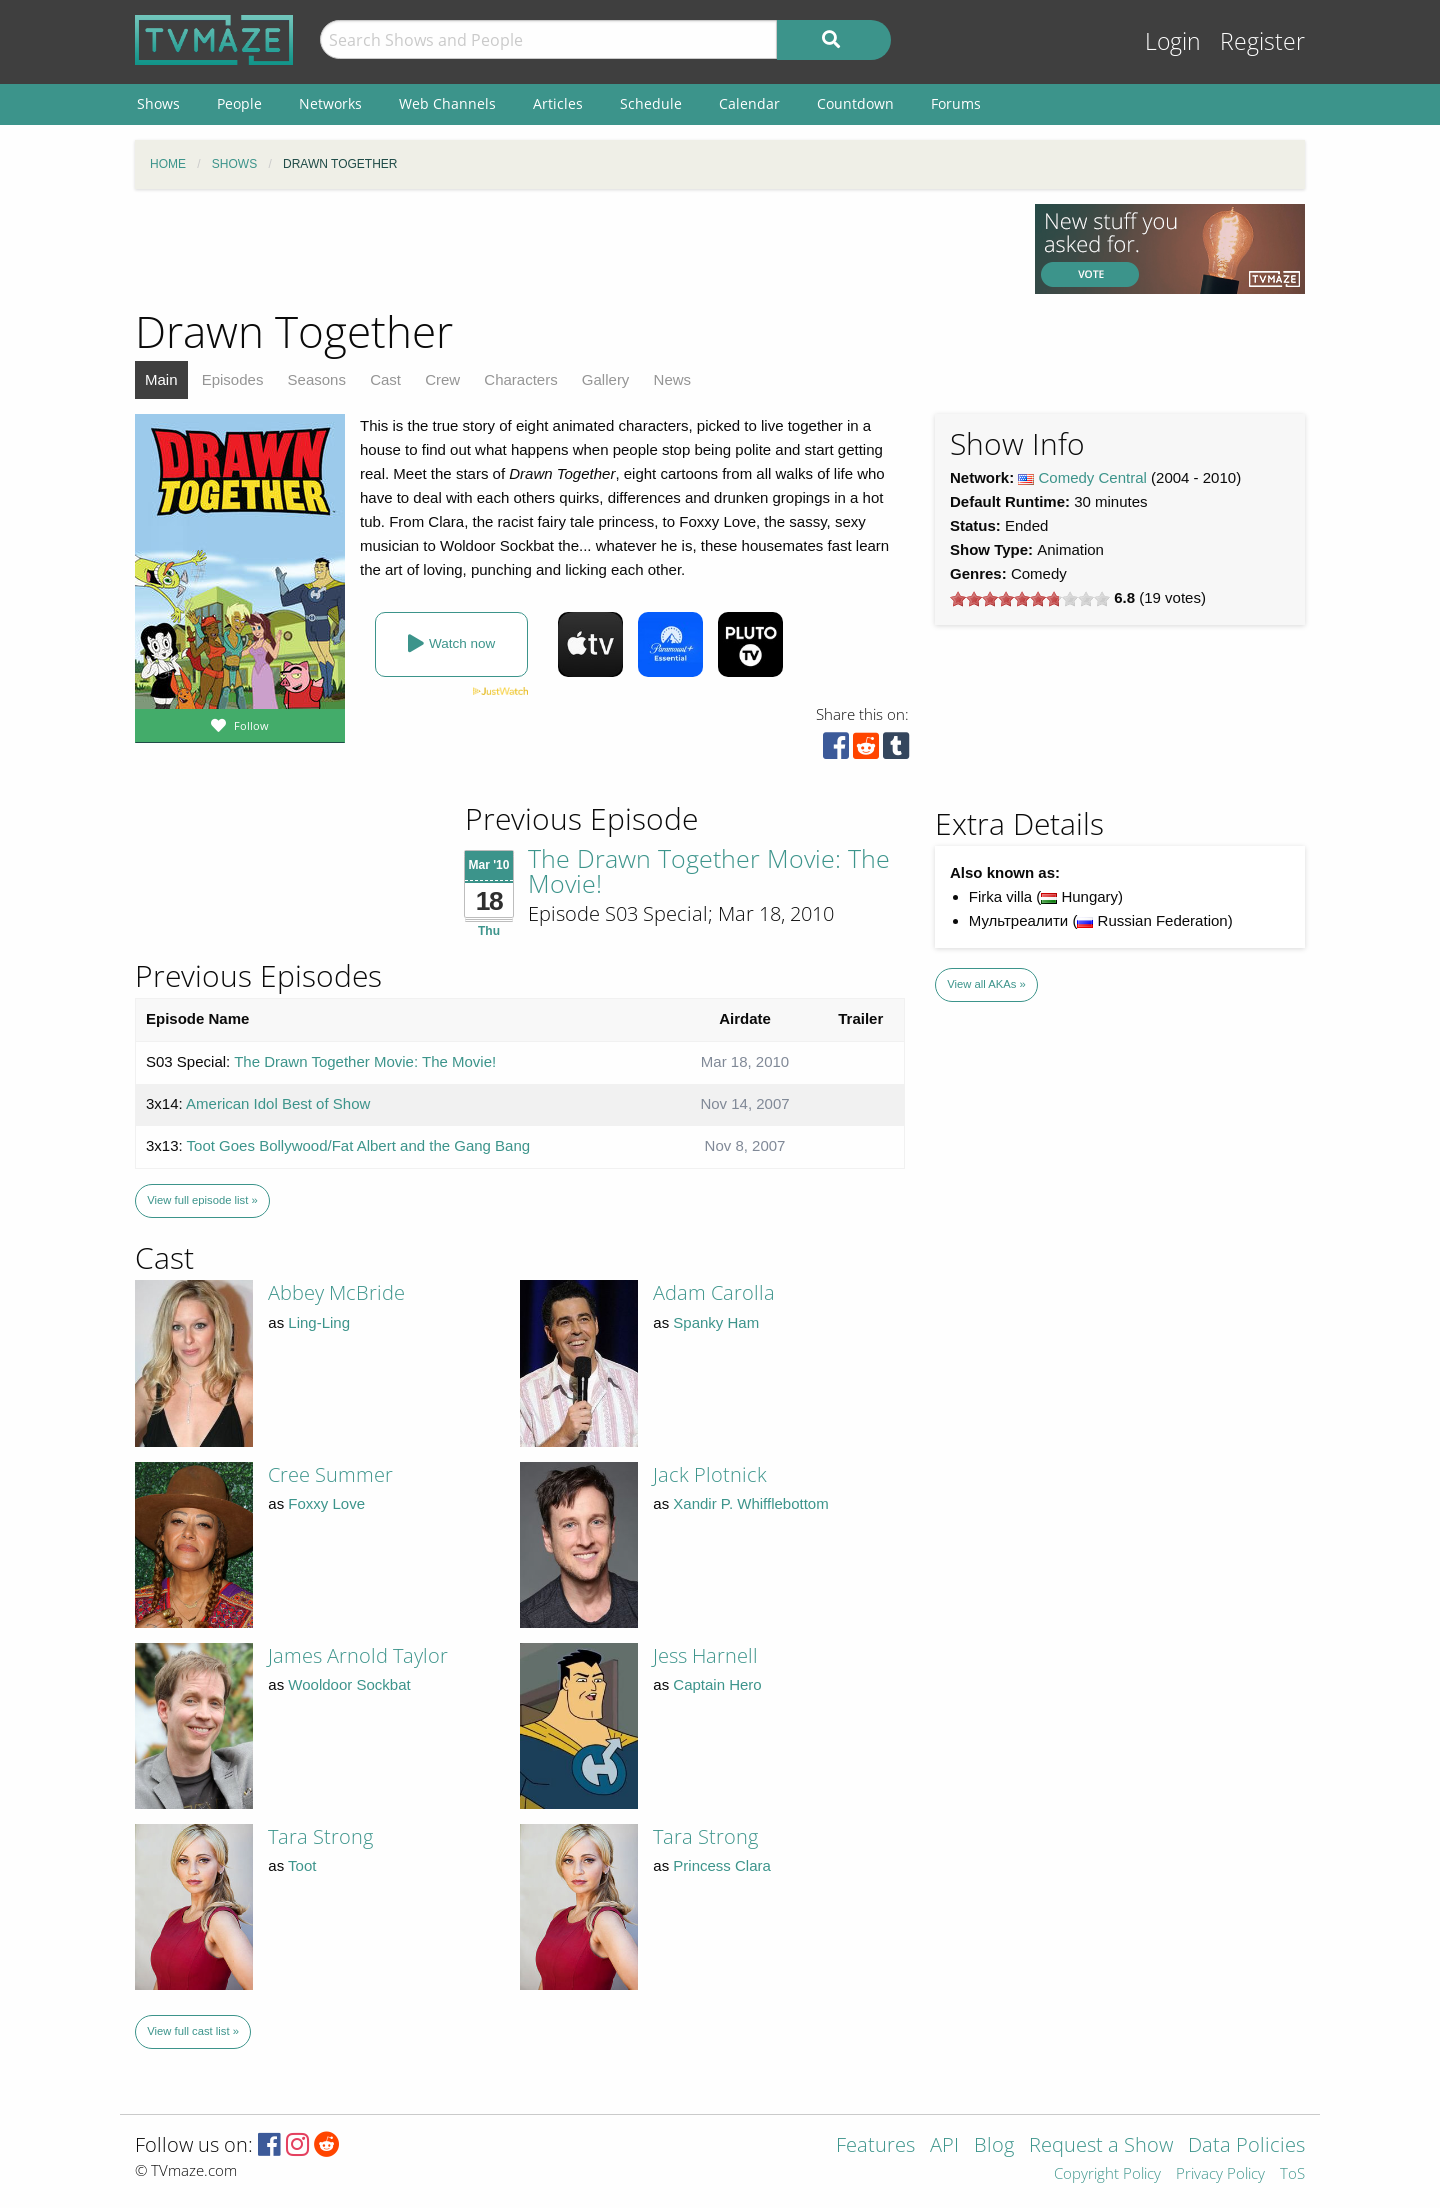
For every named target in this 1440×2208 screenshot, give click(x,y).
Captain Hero (717, 1684)
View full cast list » (193, 2031)
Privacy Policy (1220, 2174)
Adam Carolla (714, 1292)
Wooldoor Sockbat (349, 1684)
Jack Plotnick (710, 1474)
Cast (385, 379)
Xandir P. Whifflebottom (750, 1503)
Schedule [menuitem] (651, 103)
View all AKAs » (986, 984)
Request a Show (1101, 2146)
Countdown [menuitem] (855, 103)
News (673, 379)
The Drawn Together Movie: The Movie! (709, 870)
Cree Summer (330, 1474)
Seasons (317, 379)
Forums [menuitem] (956, 103)
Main (161, 379)
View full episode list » (202, 1200)
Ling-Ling (319, 1322)
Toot (302, 1865)
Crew (442, 379)
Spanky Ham (716, 1322)
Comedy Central (1093, 477)
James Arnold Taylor (358, 1655)
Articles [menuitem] (558, 103)
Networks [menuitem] (330, 103)
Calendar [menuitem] (749, 103)
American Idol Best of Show (278, 1103)
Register (1262, 41)
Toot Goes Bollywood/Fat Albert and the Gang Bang (359, 1145)
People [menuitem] (239, 103)
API (944, 2146)
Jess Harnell (705, 1655)
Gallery (606, 379)
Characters (520, 379)
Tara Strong (320, 1836)
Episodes (233, 379)
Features (875, 2146)
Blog (994, 2146)
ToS (1292, 2174)
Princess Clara (722, 1865)
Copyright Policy (1107, 2174)
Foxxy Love (326, 1503)
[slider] (1030, 599)
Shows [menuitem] (158, 103)
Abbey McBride (336, 1292)
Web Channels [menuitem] (447, 103)
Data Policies (1246, 2146)
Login (1173, 41)
